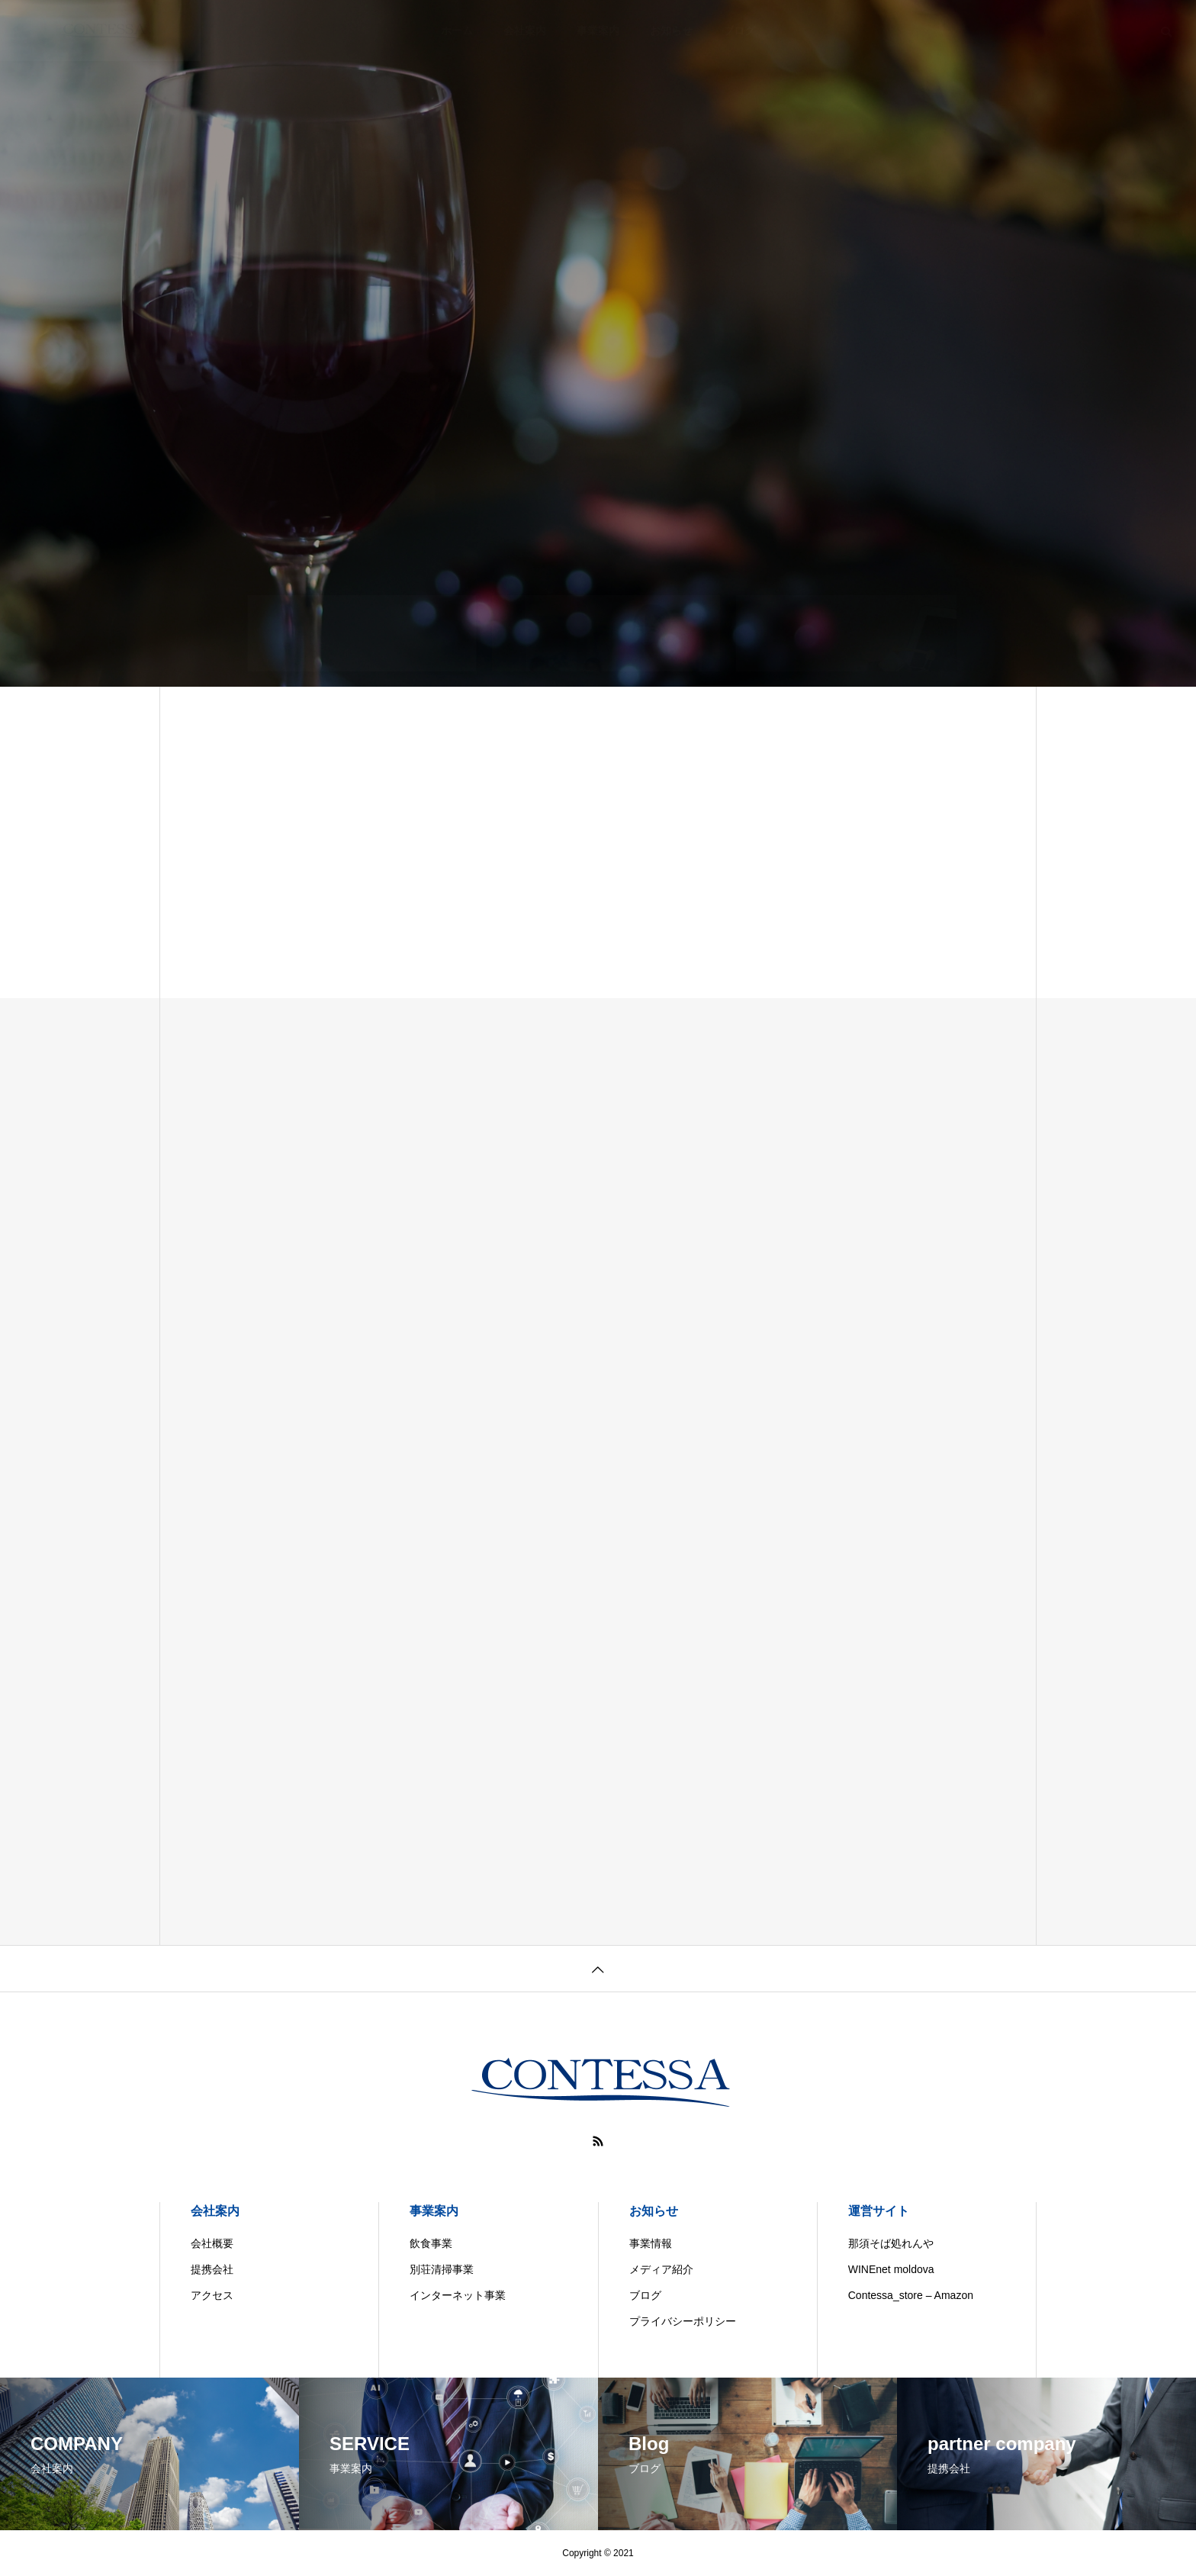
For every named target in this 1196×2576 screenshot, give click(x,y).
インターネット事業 (458, 2295)
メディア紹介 (661, 2269)
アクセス (212, 2295)
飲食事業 (431, 2243)
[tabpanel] (598, 343)
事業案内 (434, 2210)
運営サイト (878, 2210)
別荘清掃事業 (442, 2269)
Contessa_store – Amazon (910, 2295)
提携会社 (212, 2269)
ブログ (645, 2295)
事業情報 (650, 2243)
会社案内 (215, 2210)
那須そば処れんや (891, 2243)
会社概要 (212, 2243)
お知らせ (653, 2210)
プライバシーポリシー (682, 2321)
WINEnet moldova (891, 2269)
